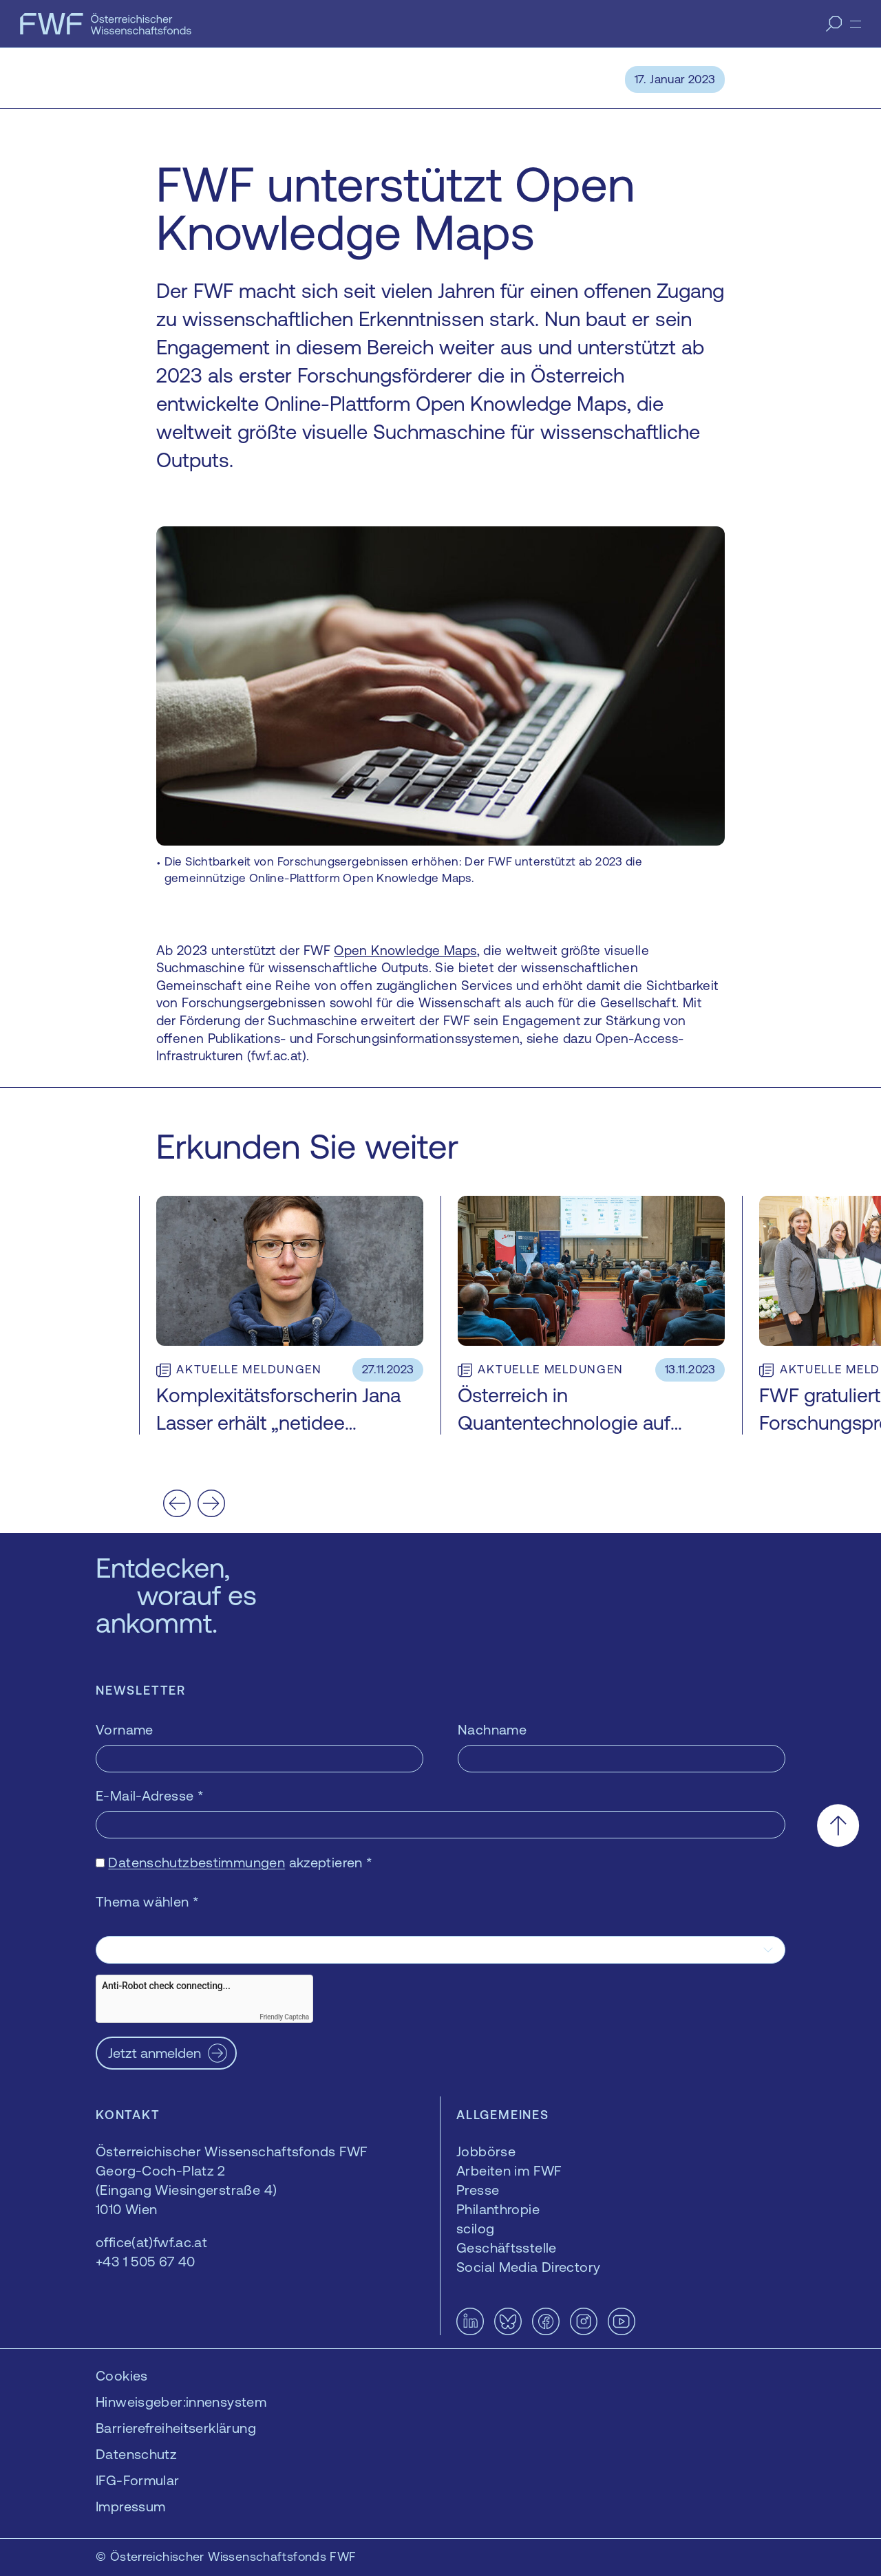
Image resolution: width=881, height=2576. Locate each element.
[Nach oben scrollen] (838, 1825)
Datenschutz (136, 2454)
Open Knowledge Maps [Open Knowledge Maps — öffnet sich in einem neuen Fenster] (405, 950)
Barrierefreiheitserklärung (176, 2428)
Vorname (124, 1729)
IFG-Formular (138, 2480)
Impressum (130, 2506)
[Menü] (855, 24)
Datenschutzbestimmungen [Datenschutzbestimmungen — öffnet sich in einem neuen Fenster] (196, 1862)
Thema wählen (147, 1901)
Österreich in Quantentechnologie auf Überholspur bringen (564, 1422)
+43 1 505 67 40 (145, 2261)
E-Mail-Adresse (150, 1795)
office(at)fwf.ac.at (151, 2242)
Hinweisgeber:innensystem (181, 2401)
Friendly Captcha (284, 2017)
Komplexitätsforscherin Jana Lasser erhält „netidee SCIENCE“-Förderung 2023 (278, 1422)
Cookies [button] (122, 2375)
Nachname (492, 1729)
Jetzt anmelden (154, 2053)
